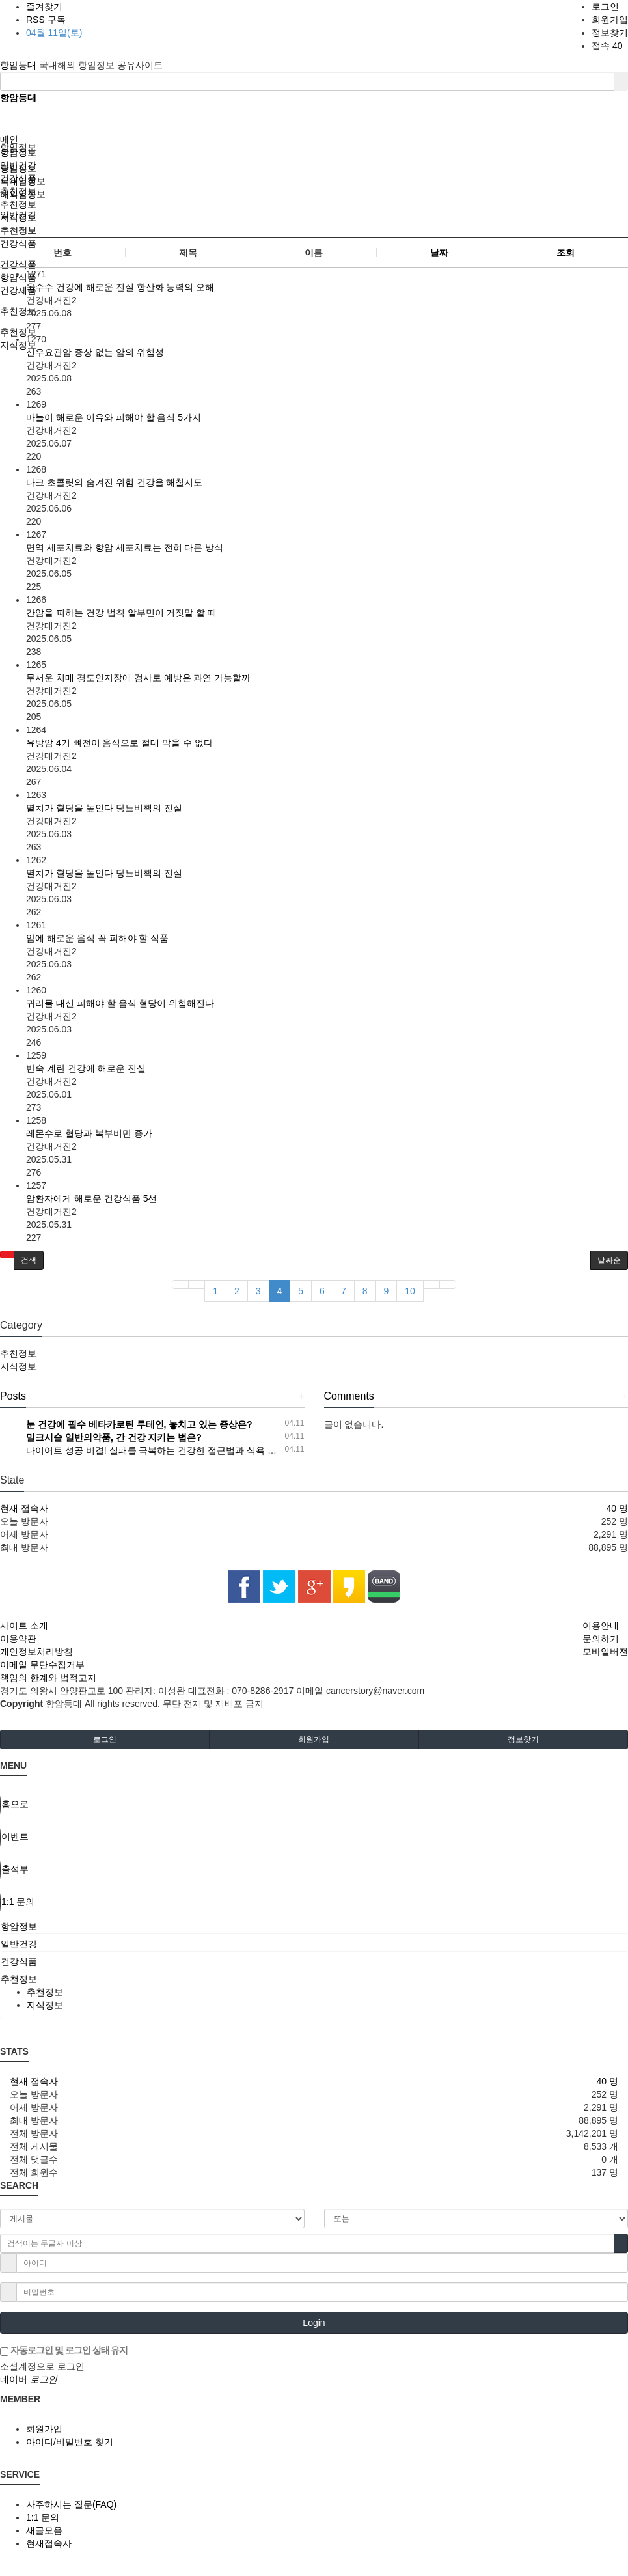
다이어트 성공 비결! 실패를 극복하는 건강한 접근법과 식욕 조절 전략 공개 (176, 1450)
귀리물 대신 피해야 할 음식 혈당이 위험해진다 (120, 1003)
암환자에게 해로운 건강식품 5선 (91, 1198)
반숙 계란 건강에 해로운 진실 (86, 1068)
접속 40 (607, 45)
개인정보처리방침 (36, 1651)
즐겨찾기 (44, 6)
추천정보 (18, 191)
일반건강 (18, 165)
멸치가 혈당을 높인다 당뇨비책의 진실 (104, 808)
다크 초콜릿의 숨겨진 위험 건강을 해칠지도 (114, 482)
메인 (9, 139)
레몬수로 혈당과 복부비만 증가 (89, 1133)
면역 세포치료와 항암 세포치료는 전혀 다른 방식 (124, 547)
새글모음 (44, 2530)
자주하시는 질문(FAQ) (71, 2504)
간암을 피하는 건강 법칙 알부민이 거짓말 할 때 (121, 612)
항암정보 (18, 152)
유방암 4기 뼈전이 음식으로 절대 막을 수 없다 (119, 743)
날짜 (439, 252)
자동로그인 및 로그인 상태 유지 (64, 2351)
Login (314, 2323)
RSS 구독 (46, 19)
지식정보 (18, 217)
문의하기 (600, 1638)
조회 (565, 252)
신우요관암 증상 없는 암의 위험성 (95, 352)
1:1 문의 (42, 2517)
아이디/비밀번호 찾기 (69, 2442)
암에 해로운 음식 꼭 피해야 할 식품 (97, 938)
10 (410, 1291)
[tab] (314, 1926)
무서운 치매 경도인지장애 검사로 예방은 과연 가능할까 (138, 677)
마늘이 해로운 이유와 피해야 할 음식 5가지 (113, 417)
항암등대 (19, 65)
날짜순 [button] (609, 1260)
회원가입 (610, 19)
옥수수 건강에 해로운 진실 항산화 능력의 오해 (120, 287)
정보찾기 (610, 32)
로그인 (605, 6)
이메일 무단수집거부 (42, 1664)
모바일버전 (605, 1651)
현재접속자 (49, 2543)
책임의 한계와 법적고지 (48, 1677)
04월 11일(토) (54, 32)
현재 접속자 (24, 1508)
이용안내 (600, 1625)
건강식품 (18, 178)
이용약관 (18, 1638)
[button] (7, 1254)
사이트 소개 (24, 1625)
